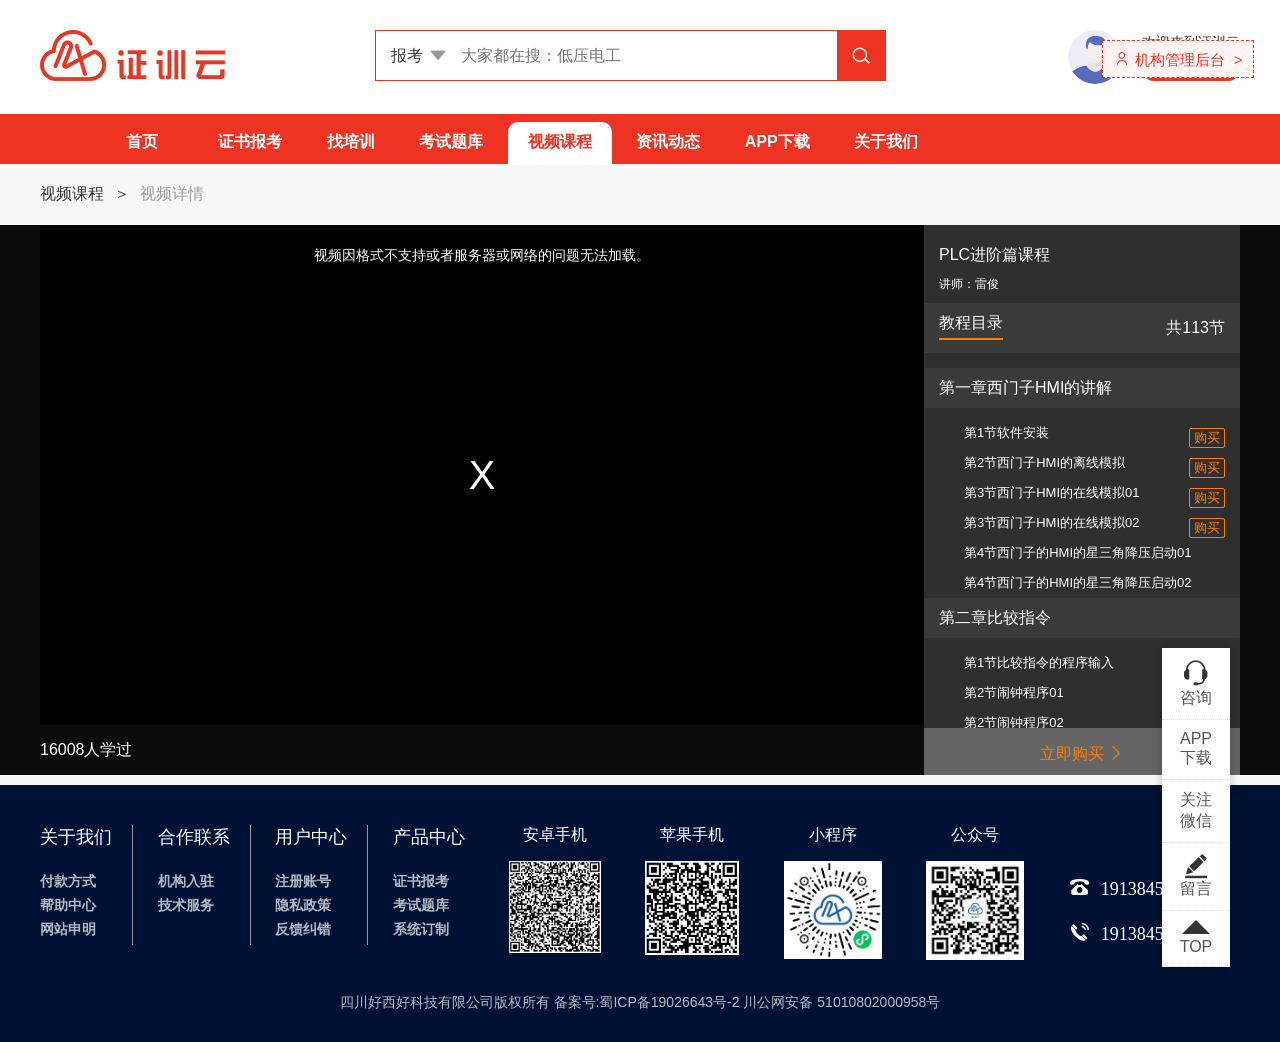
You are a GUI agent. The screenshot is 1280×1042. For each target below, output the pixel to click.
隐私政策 (303, 905)
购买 (1207, 437)
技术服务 (186, 905)
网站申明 (68, 929)
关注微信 (1196, 810)
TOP (1196, 938)
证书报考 (250, 141)
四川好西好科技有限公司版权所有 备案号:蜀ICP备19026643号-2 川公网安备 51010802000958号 (640, 1002)
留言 (1196, 875)
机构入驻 (186, 881)
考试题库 (451, 141)
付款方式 (68, 881)
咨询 (1196, 682)
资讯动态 (668, 141)
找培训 (351, 141)
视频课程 (560, 141)
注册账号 (303, 881)
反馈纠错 (303, 929)
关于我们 (886, 141)
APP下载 (777, 141)
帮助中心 (68, 905)
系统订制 (421, 929)
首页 (142, 141)
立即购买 (1082, 753)
